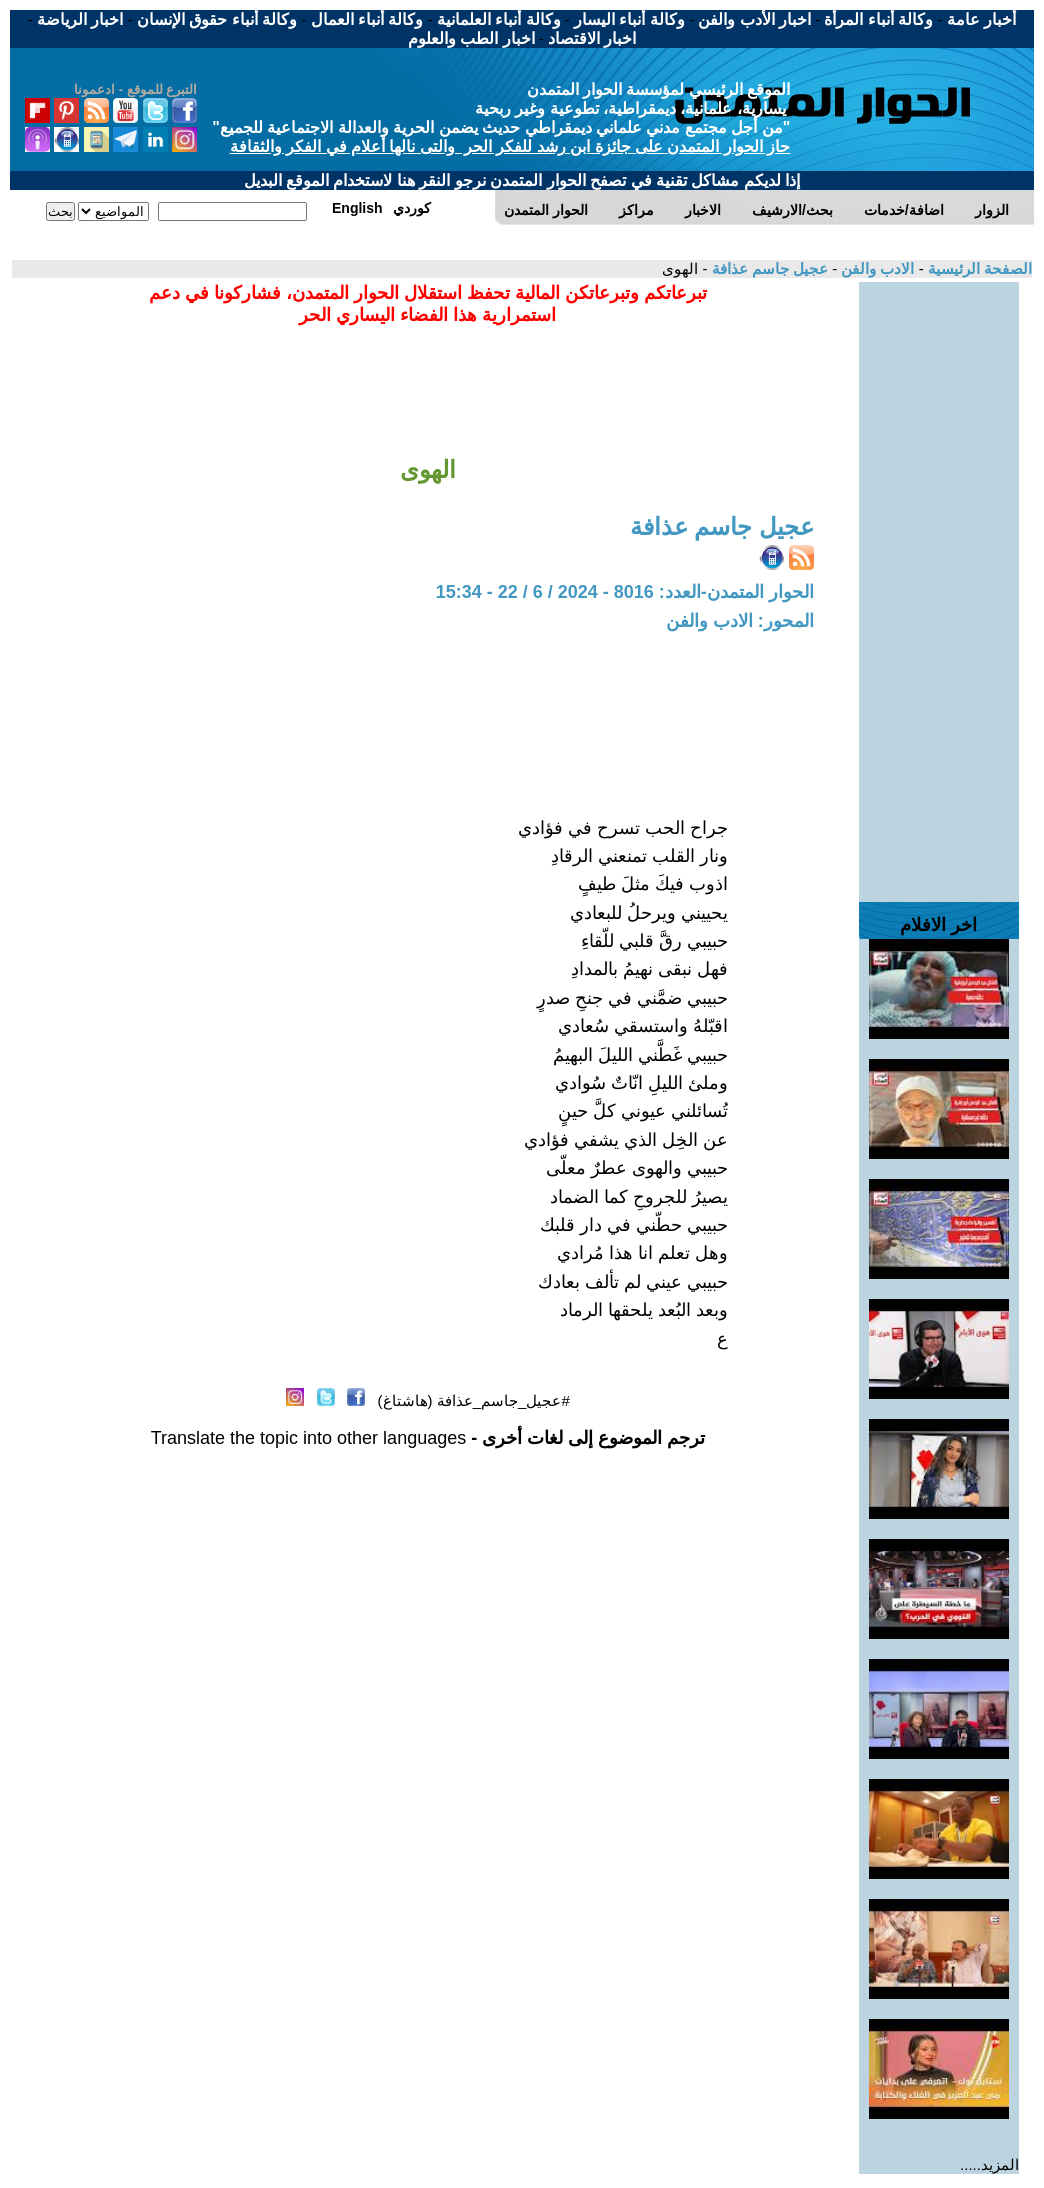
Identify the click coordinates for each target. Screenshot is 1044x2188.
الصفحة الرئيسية (978, 268)
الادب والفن (875, 268)
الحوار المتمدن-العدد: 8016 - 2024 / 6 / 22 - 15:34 (625, 592)
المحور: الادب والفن (740, 621)
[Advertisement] (939, 582)
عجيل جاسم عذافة (767, 268)
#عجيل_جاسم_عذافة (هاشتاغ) (474, 1400)
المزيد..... (989, 2164)
